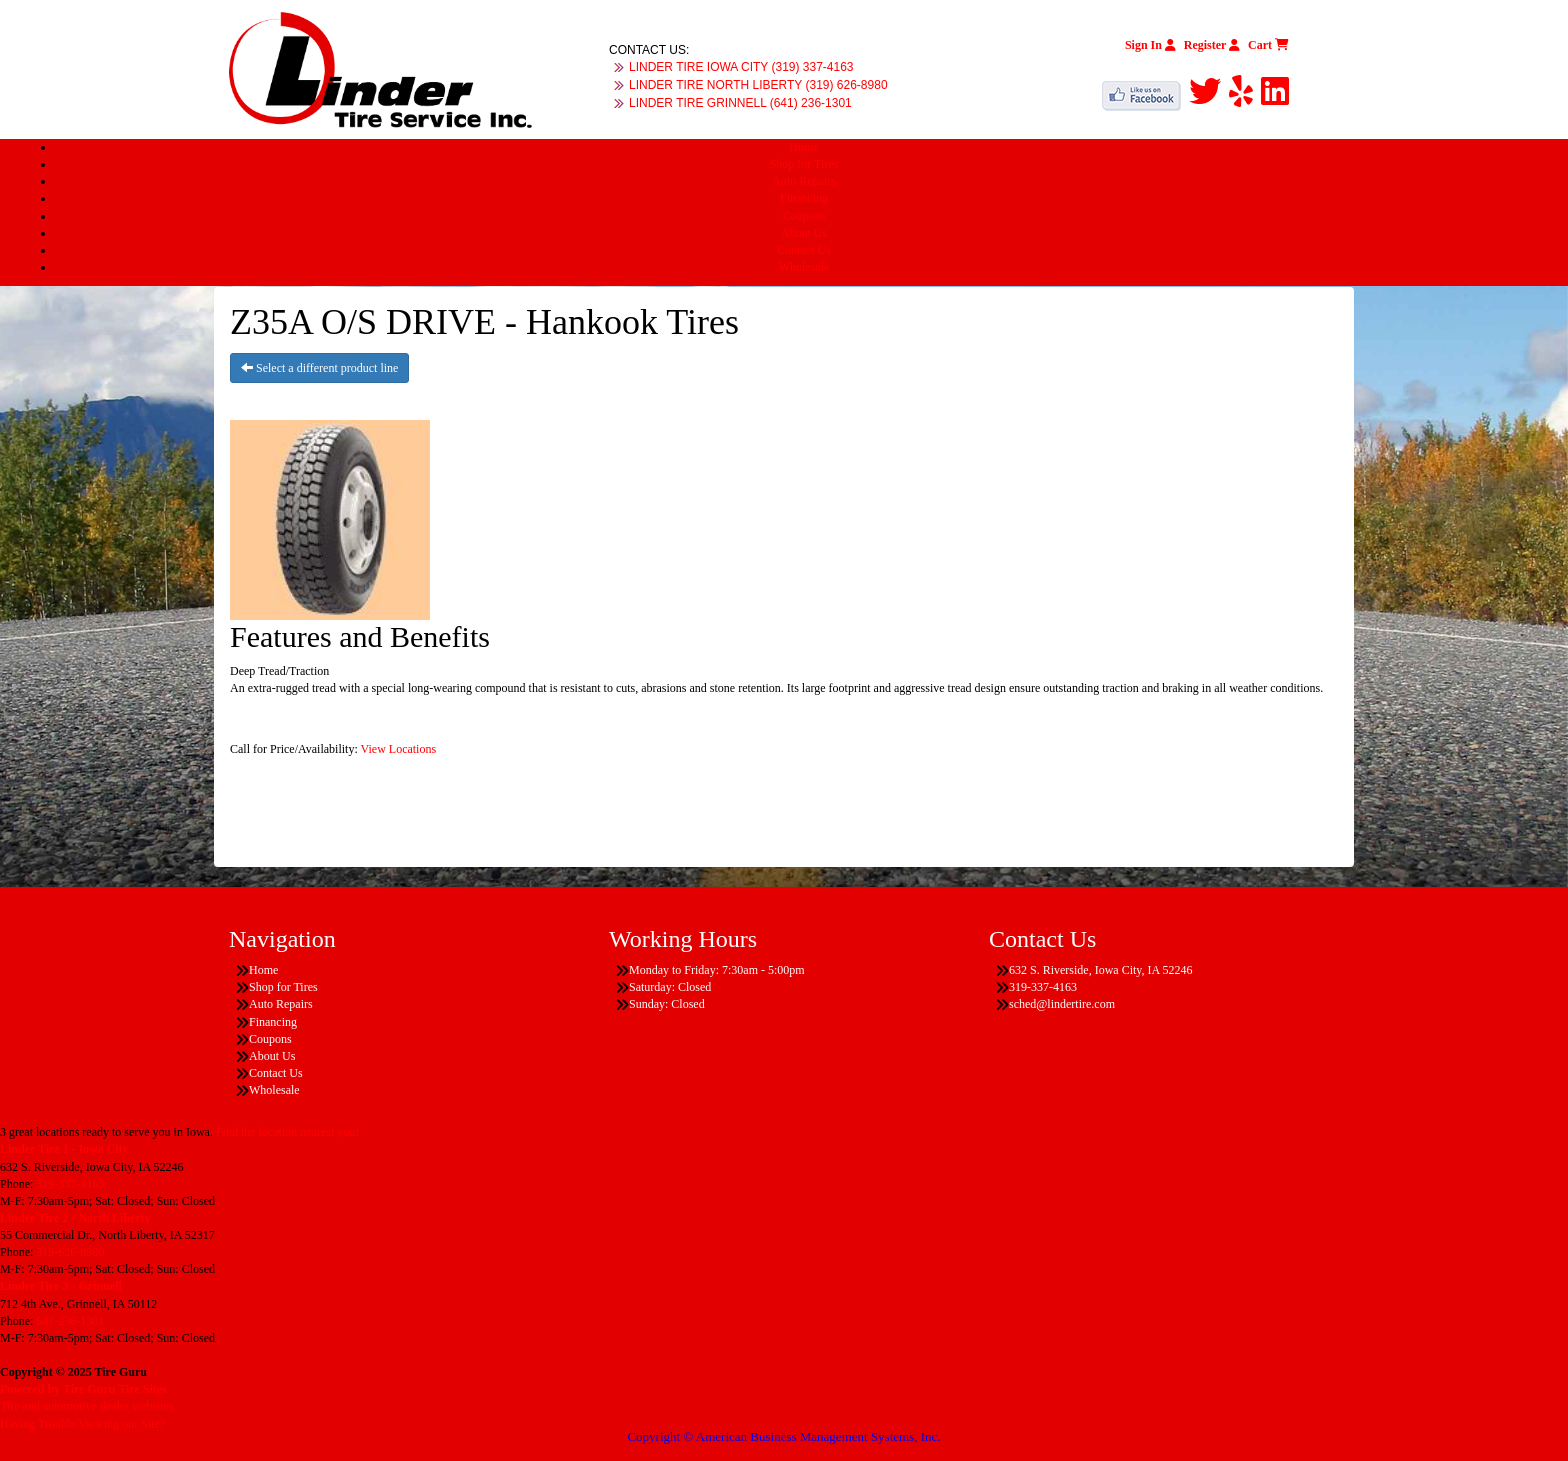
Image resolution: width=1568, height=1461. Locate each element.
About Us (804, 233)
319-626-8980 (70, 1252)
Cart (1268, 45)
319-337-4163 (70, 1184)
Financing (804, 198)
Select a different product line (319, 368)
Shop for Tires (804, 164)
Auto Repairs (804, 181)
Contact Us (804, 250)
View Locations (399, 749)
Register (1212, 45)
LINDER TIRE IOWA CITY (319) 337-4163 (741, 67)
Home (803, 147)
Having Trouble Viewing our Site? (82, 1424)
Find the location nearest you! (287, 1132)
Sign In (1150, 45)
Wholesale (804, 267)
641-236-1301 (70, 1321)
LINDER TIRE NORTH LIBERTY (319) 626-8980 (758, 85)
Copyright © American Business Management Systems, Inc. (783, 1436)
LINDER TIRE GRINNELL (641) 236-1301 (740, 103)
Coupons (804, 216)
